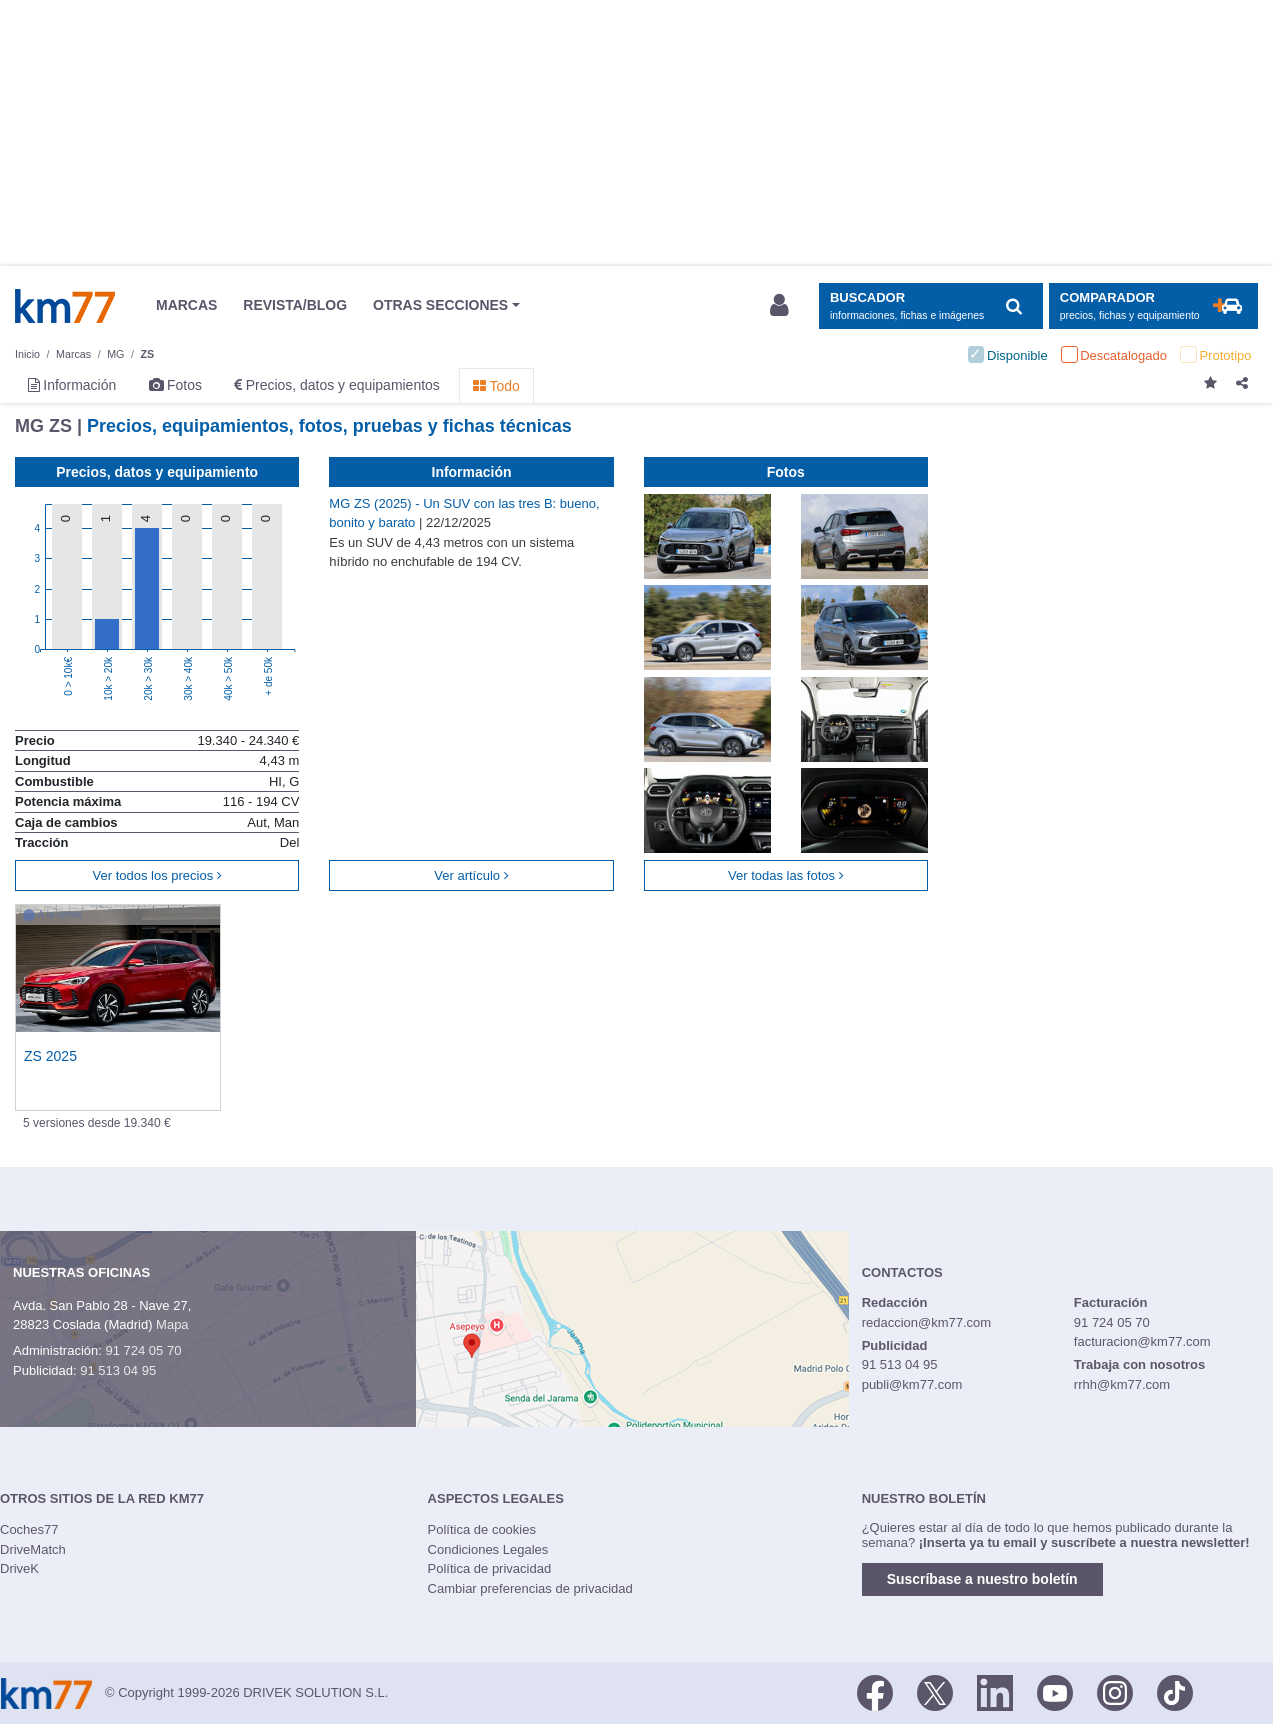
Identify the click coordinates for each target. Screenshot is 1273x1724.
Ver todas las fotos (786, 875)
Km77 (65, 306)
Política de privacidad (490, 1568)
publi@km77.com (912, 1384)
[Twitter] (935, 1691)
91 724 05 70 (143, 1350)
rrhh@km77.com (1122, 1384)
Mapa (172, 1324)
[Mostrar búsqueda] (930, 306)
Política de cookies (482, 1529)
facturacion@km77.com (1142, 1341)
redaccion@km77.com (927, 1322)
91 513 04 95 (118, 1370)
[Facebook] (875, 1691)
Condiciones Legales (488, 1549)
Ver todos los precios (157, 875)
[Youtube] (1055, 1691)
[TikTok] (1175, 1691)
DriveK (19, 1568)
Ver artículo (471, 875)
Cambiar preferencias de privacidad (530, 1588)
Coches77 (29, 1529)
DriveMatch (33, 1549)
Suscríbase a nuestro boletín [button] (982, 1579)
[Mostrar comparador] (1153, 306)
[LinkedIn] (995, 1691)
